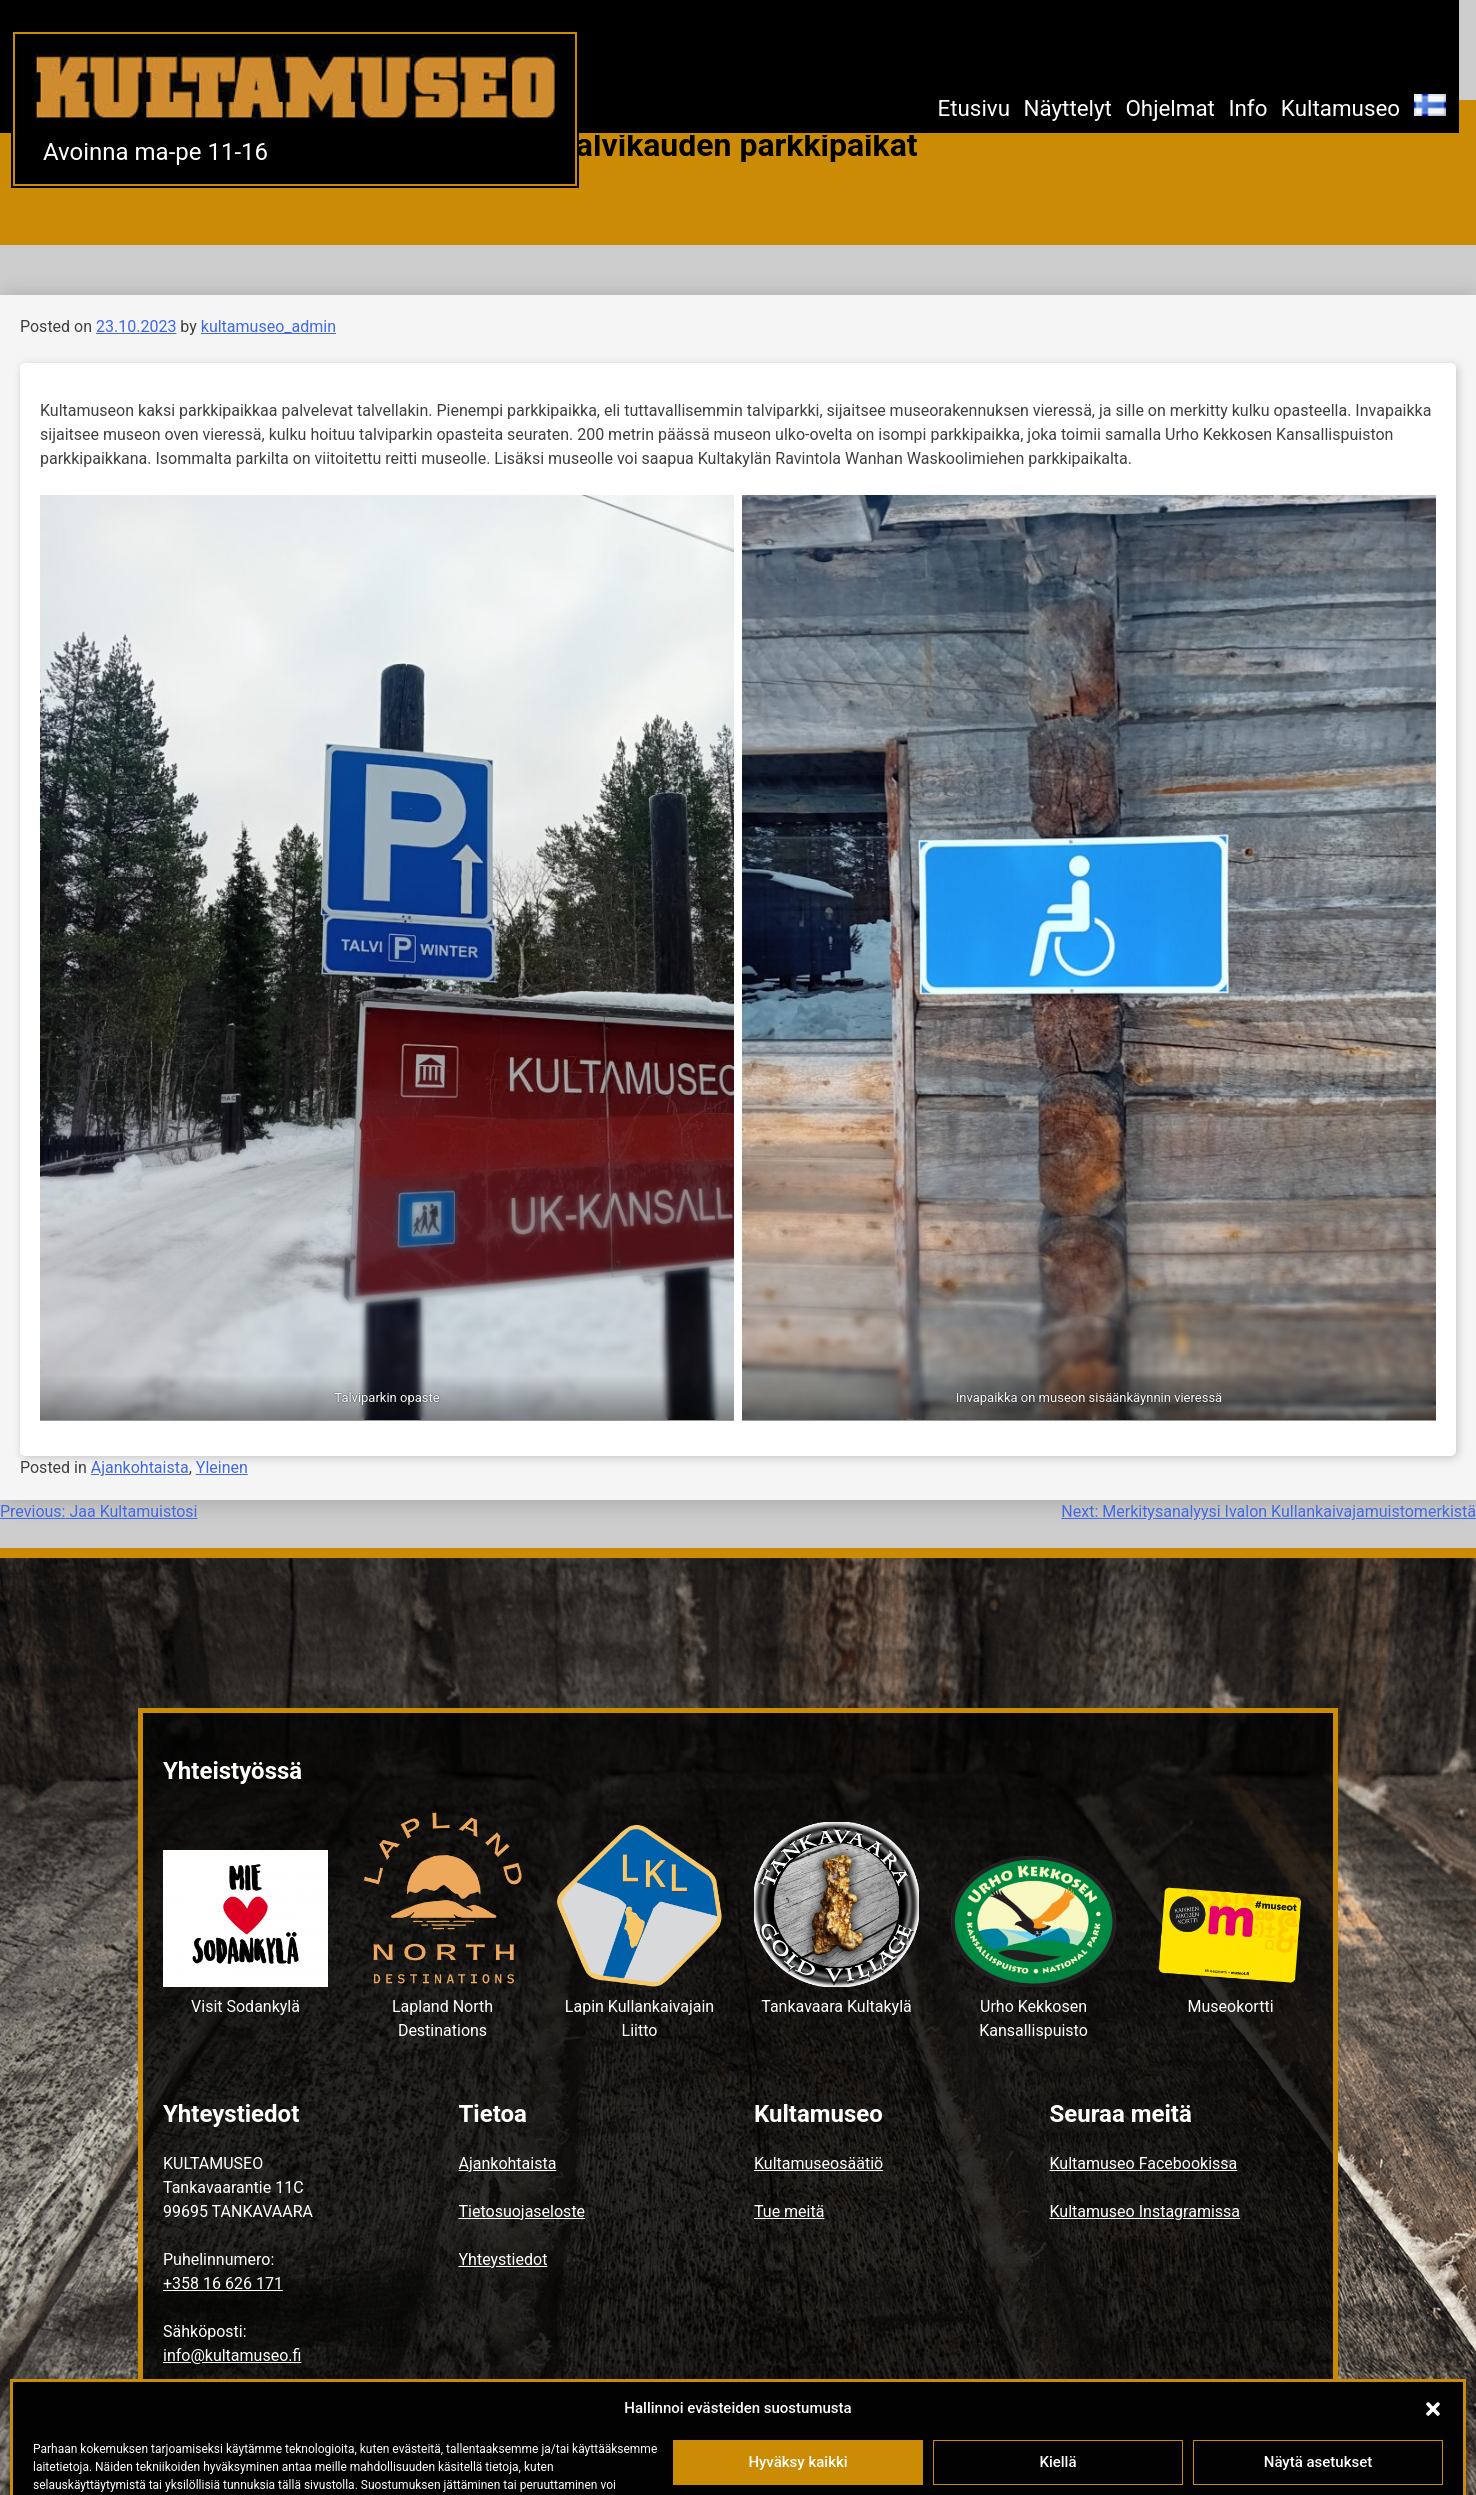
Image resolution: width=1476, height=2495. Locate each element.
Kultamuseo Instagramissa (1145, 2211)
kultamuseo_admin (268, 326)
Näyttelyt (1067, 108)
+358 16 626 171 (223, 2283)
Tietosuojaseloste (522, 2211)
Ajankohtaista (140, 1467)
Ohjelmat (1170, 108)
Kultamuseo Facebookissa (1144, 2163)
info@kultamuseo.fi (232, 2355)
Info (1247, 108)
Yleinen (222, 1467)
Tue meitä (789, 2211)
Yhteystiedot (503, 2259)
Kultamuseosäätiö (818, 2163)
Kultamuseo (1340, 108)
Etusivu (973, 108)
